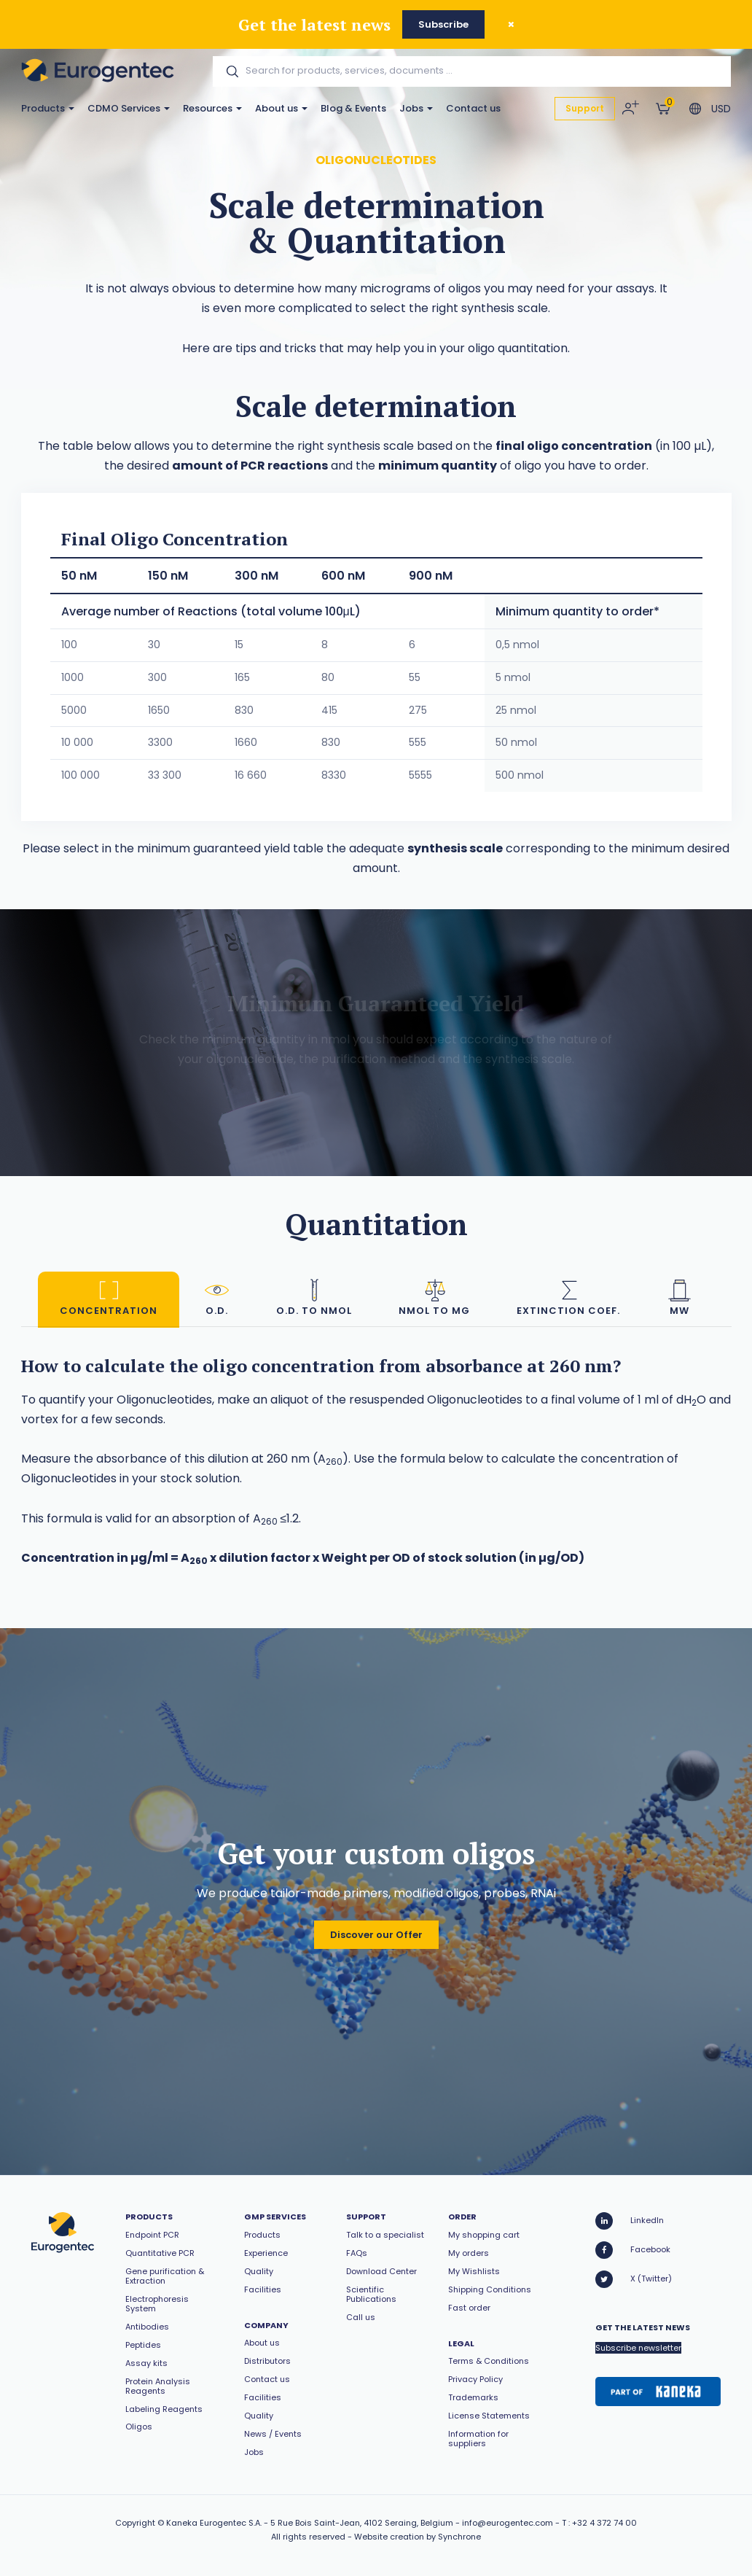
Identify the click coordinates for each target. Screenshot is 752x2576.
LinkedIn (629, 2221)
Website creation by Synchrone (417, 2536)
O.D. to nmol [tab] (314, 1297)
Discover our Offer (376, 1935)
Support (584, 108)
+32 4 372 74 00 (604, 2523)
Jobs (416, 108)
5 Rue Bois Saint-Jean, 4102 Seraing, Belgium (361, 2523)
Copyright (135, 2523)
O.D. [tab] (217, 1297)
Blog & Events (353, 108)
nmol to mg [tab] (434, 1297)
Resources (212, 108)
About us (281, 108)
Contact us (473, 108)
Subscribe (443, 24)
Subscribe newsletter (638, 2348)
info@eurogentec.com (507, 2523)
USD (721, 109)
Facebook (632, 2250)
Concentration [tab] (108, 1297)
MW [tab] (679, 1297)
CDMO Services (128, 108)
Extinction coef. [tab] (568, 1297)
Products (47, 108)
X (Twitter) (633, 2279)
